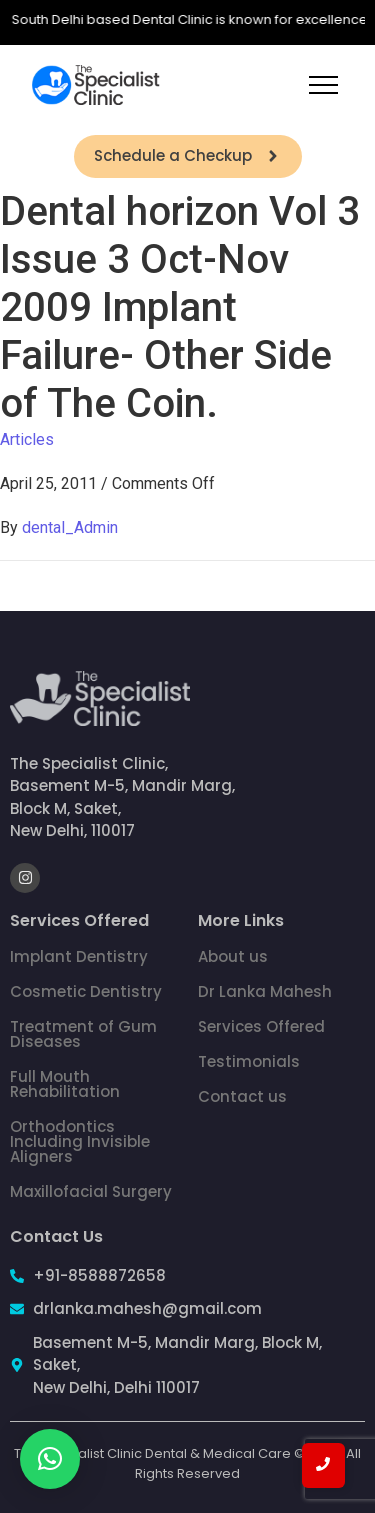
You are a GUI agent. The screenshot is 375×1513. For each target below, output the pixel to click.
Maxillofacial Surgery (91, 1191)
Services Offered (261, 1026)
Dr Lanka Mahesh (265, 991)
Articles (27, 439)
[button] (50, 1459)
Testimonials (249, 1061)
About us (233, 956)
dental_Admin (70, 527)
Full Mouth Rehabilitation (65, 1084)
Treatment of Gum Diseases (83, 1034)
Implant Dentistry (79, 956)
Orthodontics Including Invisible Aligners (80, 1141)
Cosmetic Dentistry (86, 991)
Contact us (242, 1096)
